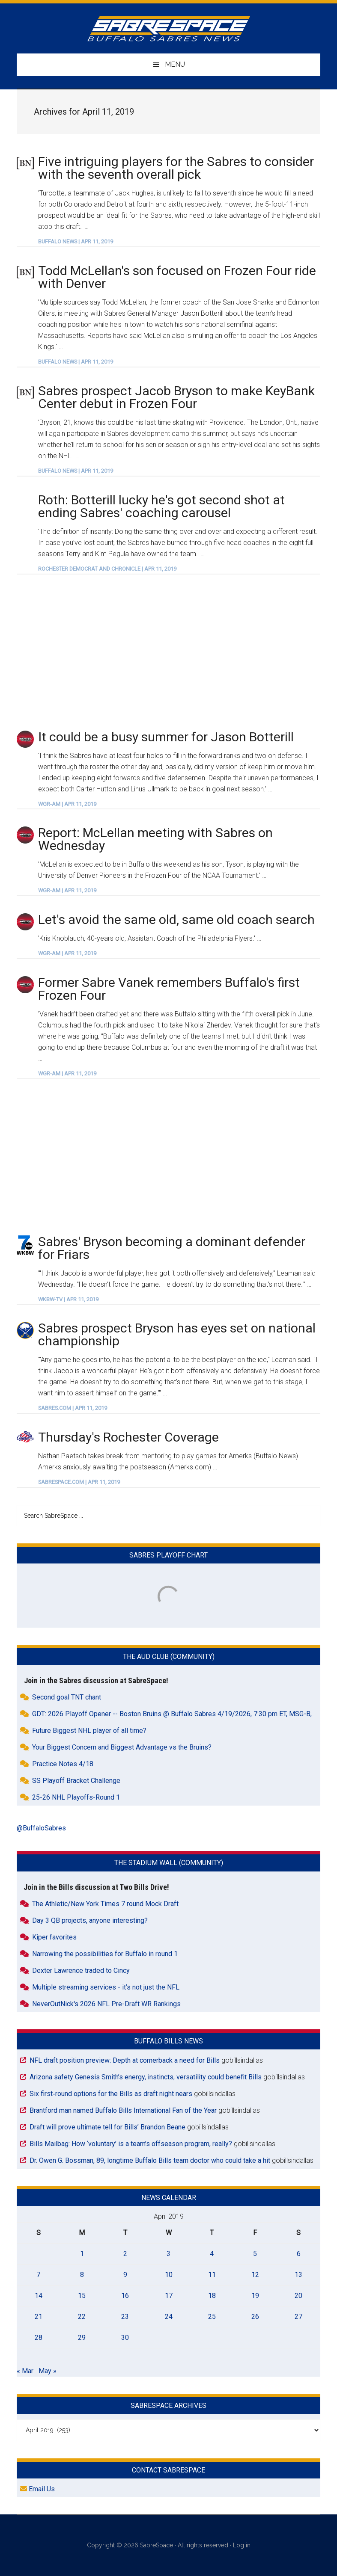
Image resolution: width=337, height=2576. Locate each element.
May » (48, 2371)
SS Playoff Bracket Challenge (76, 1781)
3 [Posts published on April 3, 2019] (168, 2254)
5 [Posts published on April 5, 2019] (255, 2254)
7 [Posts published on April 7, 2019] (38, 2275)
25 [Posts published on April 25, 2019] (212, 2316)
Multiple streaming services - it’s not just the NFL (105, 1987)
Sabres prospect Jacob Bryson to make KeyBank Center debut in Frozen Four (176, 397)
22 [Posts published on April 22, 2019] (82, 2316)
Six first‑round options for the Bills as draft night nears (111, 2094)
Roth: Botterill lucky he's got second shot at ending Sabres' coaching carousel (161, 506)
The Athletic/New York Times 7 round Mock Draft (105, 1904)
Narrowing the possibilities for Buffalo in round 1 (105, 1954)
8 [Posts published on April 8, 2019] (82, 2275)
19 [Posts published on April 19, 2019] (255, 2296)
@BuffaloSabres (41, 1828)
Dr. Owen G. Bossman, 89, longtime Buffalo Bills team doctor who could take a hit (150, 2160)
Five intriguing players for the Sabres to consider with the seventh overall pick (176, 168)
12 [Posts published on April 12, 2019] (255, 2275)
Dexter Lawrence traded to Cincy (81, 1970)
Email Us (37, 2489)
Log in (242, 2545)
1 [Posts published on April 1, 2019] (82, 2254)
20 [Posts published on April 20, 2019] (298, 2296)
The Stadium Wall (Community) (168, 1863)
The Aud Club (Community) (169, 1656)
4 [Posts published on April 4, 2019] (212, 2254)
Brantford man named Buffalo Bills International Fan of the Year (123, 2110)
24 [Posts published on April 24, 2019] (169, 2316)
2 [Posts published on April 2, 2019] (125, 2254)
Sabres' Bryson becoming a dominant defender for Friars (171, 1248)
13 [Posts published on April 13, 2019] (298, 2275)
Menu (175, 64)
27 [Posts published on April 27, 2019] (298, 2316)
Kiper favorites (54, 1937)
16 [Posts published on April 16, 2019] (125, 2296)
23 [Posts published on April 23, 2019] (125, 2316)
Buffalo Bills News (168, 2041)
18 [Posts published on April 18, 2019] (212, 2296)
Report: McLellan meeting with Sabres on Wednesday (155, 839)
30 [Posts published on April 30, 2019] (125, 2337)
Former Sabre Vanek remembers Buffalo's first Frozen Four (169, 989)
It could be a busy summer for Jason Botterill (166, 736)
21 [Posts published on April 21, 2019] (38, 2316)
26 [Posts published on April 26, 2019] (255, 2316)
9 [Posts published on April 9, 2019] (125, 2275)
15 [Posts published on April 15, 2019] (82, 2296)
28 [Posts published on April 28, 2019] (38, 2337)
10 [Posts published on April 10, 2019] (169, 2275)
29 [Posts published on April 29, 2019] (82, 2337)
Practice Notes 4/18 (62, 1764)
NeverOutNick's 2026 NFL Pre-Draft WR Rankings (106, 2004)
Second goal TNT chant (66, 1697)
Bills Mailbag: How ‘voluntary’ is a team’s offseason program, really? (131, 2144)
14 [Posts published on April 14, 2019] (38, 2296)
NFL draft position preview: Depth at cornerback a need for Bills (125, 2060)
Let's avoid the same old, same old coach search (176, 919)
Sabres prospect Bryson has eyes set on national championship (177, 1334)
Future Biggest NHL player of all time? (89, 1730)
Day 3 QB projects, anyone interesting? (90, 1920)
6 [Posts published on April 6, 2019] (299, 2254)
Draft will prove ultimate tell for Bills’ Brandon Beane (107, 2127)
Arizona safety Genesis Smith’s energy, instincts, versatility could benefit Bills (146, 2077)
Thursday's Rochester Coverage (128, 1437)
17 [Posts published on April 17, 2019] (169, 2296)
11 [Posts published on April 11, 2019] (212, 2275)
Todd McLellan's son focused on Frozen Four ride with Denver (177, 277)
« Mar (25, 2371)
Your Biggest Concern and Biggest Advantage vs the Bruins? (122, 1747)
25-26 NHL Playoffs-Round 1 (76, 1797)
